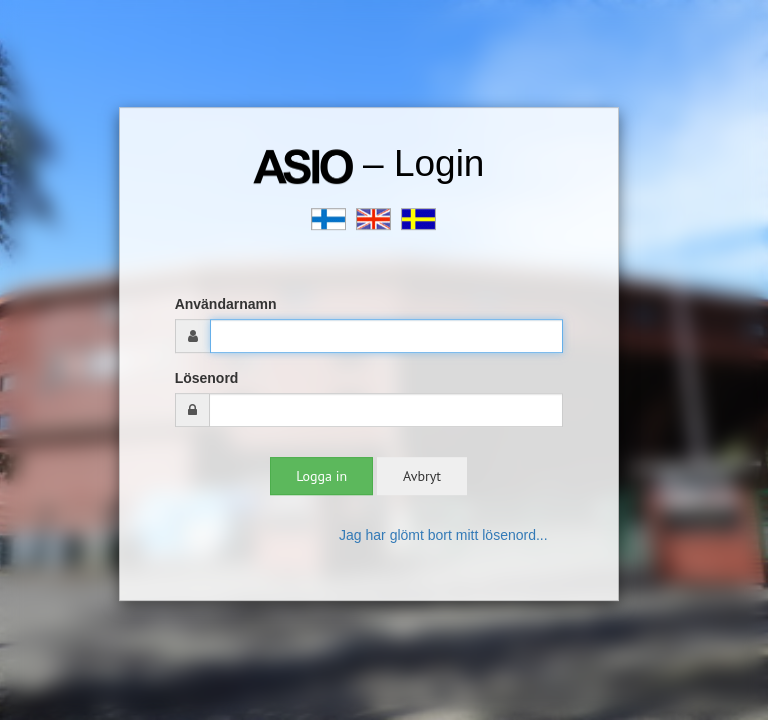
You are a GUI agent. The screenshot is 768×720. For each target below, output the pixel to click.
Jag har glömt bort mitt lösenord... (443, 535)
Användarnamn (226, 304)
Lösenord (207, 378)
